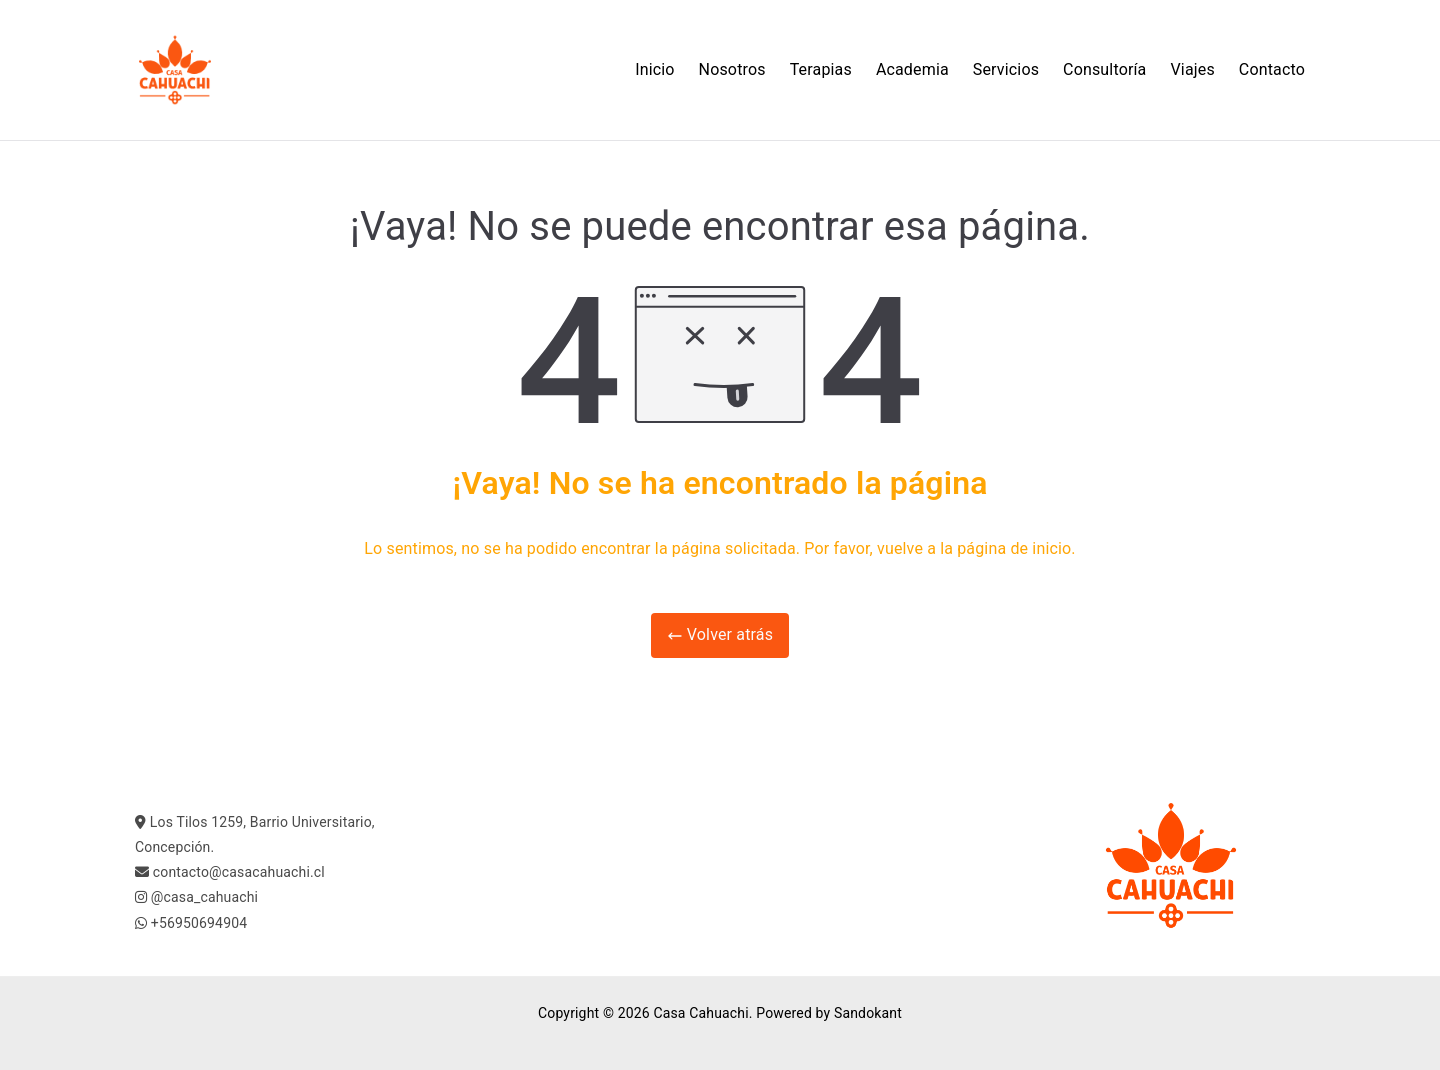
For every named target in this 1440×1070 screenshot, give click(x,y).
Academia (912, 69)
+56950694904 (199, 923)
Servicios (1006, 69)
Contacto (1272, 69)
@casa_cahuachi (204, 897)
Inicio (654, 69)
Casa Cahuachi (700, 1013)
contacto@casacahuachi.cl (239, 872)
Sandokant (868, 1013)
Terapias (821, 69)
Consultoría (1104, 69)
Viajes (1193, 69)
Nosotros (732, 69)
